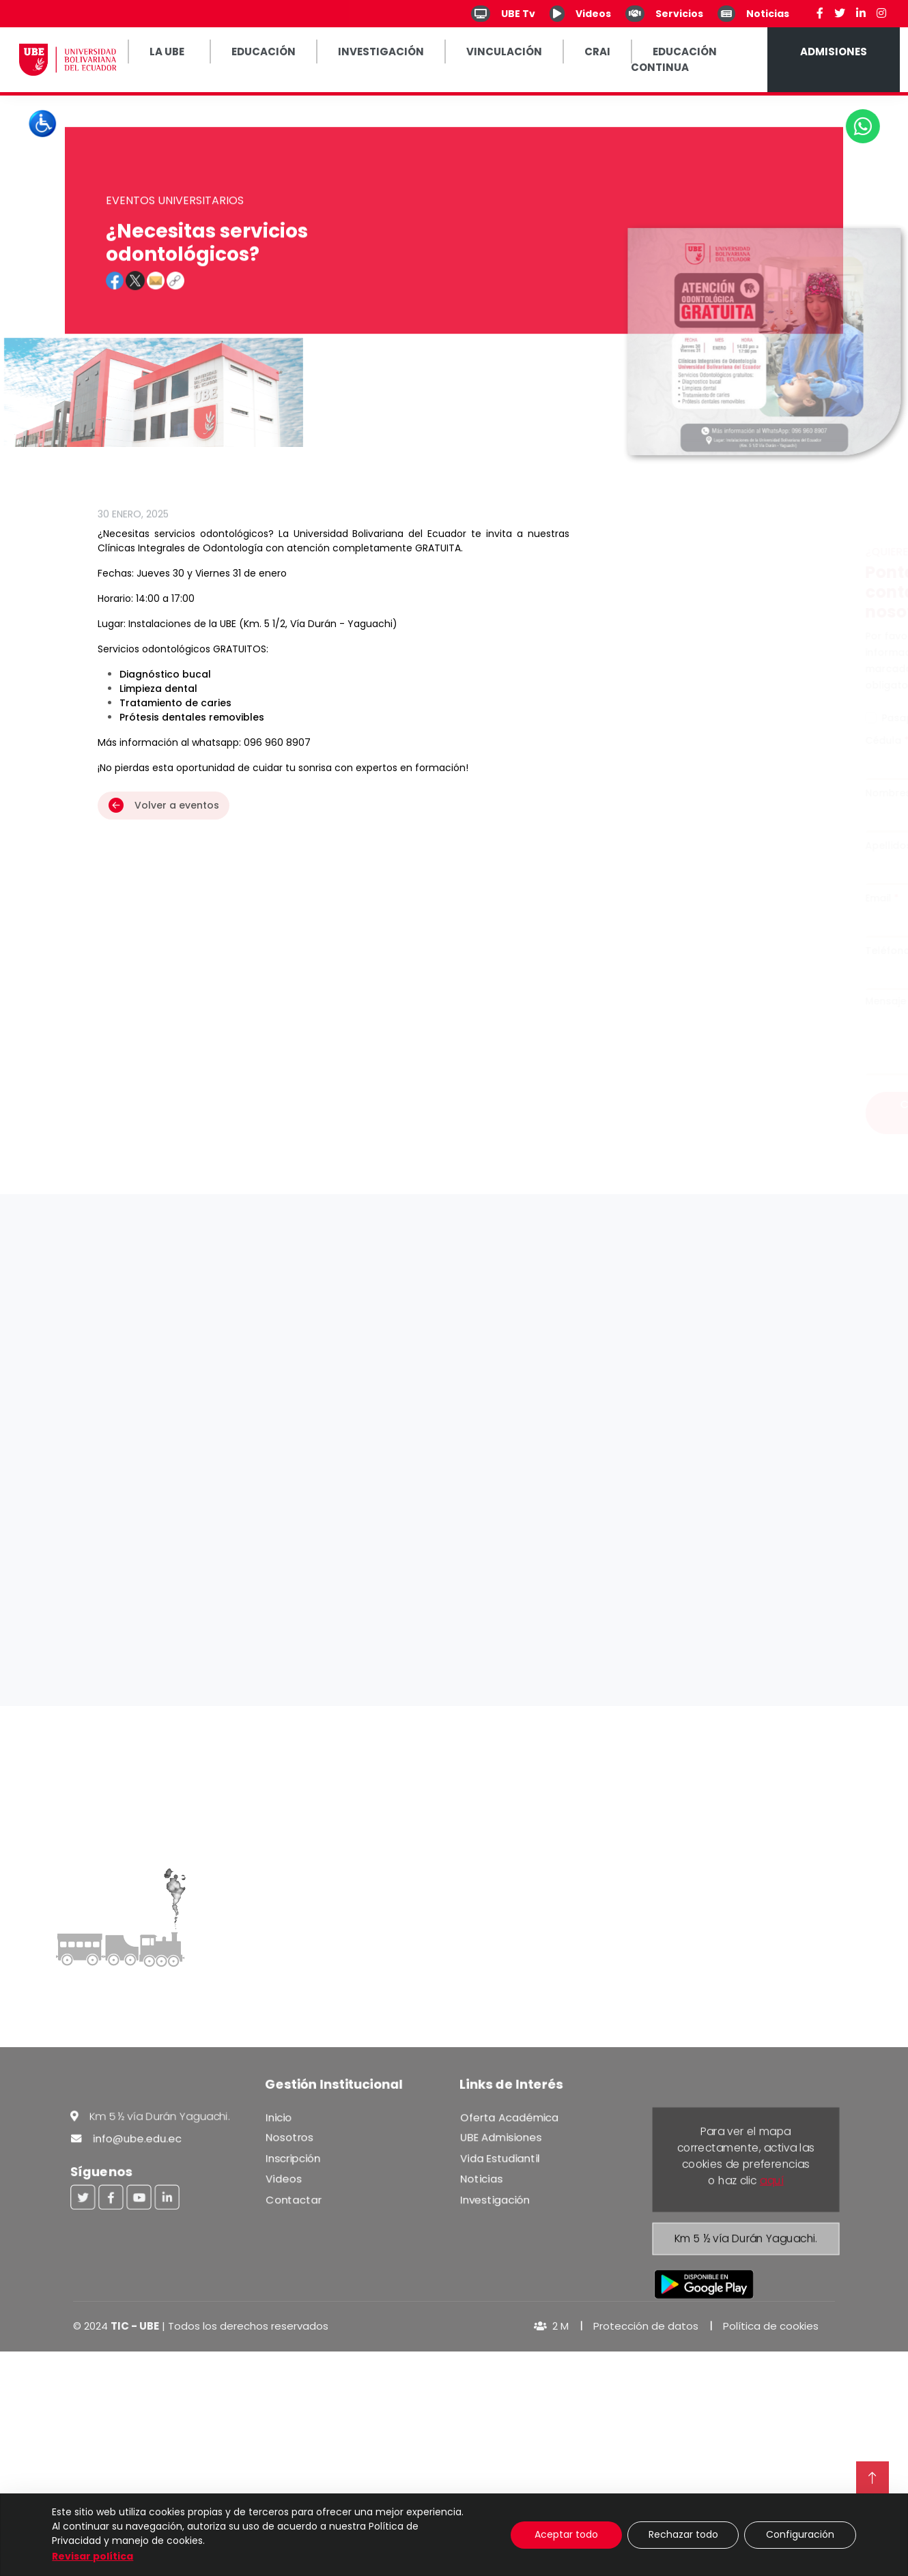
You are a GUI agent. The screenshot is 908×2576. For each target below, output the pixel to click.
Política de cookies (771, 2326)
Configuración (800, 2534)
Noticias (484, 2180)
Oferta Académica (511, 2120)
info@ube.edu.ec (128, 2141)
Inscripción (296, 2160)
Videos (287, 2180)
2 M (551, 2326)
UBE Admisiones (503, 2140)
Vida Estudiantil (502, 2160)
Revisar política (92, 2556)
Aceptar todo (566, 2534)
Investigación (497, 2200)
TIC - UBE (135, 2326)
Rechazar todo (683, 2534)
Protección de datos (645, 2326)
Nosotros (292, 2140)
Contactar (296, 2200)
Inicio (282, 2120)
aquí (771, 2180)
